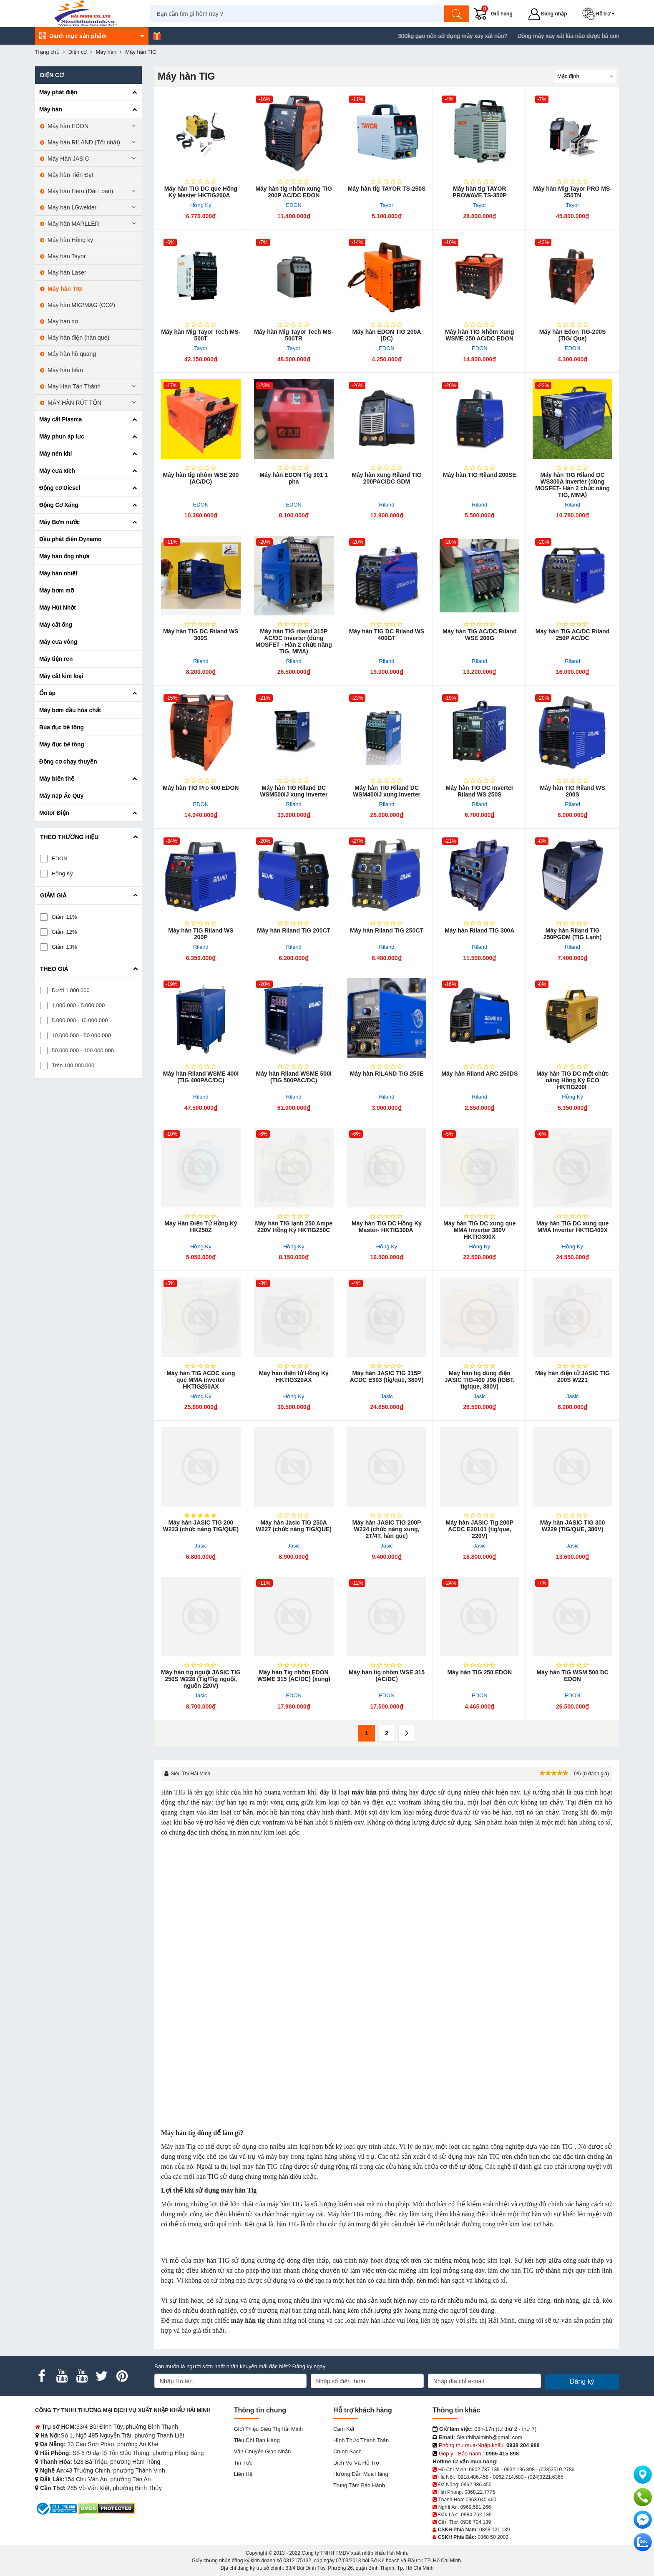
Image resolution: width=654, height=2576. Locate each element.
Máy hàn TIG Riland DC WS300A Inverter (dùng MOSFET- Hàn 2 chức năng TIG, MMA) (572, 484)
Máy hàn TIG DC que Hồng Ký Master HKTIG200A (200, 192)
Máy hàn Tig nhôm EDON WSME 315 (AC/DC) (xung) (293, 1675)
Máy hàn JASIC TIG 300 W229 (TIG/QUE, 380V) (572, 1525)
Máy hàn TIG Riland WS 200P (200, 933)
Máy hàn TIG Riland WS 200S (572, 791)
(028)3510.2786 (557, 2470)
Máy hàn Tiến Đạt (70, 174)
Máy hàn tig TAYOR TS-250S (387, 188)
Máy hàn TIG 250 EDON (479, 1672)
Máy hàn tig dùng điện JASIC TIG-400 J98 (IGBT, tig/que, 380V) (480, 1380)
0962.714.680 (508, 2477)
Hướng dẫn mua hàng (360, 2474)
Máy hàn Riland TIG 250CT (386, 930)
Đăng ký (582, 2381)
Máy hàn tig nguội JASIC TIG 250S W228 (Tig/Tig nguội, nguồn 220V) (201, 1679)
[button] (601, 13)
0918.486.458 (473, 2477)
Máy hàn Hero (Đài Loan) (80, 191)
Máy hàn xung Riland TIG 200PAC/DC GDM (386, 478)
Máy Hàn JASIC (68, 158)
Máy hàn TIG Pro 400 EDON (201, 787)
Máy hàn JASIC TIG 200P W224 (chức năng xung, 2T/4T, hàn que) (386, 1529)
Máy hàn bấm (65, 370)
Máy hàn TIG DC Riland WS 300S (200, 634)
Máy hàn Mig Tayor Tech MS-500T (200, 335)
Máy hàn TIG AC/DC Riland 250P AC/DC (573, 634)
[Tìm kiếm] (458, 13)
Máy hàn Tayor (67, 256)
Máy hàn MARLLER (73, 223)
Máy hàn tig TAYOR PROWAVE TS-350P (480, 192)
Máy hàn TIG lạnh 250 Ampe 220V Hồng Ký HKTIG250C (293, 1226)
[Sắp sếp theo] (585, 76)
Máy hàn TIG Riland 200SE (479, 474)
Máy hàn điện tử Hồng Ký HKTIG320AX (294, 1376)
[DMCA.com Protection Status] (106, 2508)
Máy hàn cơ (63, 321)
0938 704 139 (475, 2522)
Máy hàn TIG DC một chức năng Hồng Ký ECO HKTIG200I (572, 1080)
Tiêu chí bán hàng (257, 2440)
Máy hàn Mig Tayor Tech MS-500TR (293, 335)
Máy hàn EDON (68, 126)
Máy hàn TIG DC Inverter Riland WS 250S (479, 791)
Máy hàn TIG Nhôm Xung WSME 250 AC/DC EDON (479, 335)
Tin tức (243, 2463)
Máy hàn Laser (67, 272)
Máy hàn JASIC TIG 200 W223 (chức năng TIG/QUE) (201, 1525)
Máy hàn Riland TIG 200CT (293, 930)
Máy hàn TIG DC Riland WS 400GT (386, 634)
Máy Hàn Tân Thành (74, 386)
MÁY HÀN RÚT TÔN (74, 402)
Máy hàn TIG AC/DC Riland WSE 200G (480, 634)
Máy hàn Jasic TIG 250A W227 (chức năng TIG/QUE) (294, 1525)
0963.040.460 (480, 2500)
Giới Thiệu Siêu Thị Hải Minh (268, 2429)
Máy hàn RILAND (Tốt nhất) (84, 142)
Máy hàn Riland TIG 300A (479, 930)
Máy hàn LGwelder (72, 207)
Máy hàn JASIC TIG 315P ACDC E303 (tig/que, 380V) (387, 1376)
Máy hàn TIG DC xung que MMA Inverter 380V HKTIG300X (479, 1230)
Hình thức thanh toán (361, 2440)
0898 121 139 (494, 2530)
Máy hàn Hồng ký (70, 240)
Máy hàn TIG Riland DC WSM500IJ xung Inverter (293, 791)
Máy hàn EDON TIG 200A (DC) (386, 335)
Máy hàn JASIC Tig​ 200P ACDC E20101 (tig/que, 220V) (479, 1529)
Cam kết (343, 2429)
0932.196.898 (519, 2470)
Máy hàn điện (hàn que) (78, 337)
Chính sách (347, 2451)
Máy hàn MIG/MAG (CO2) (81, 305)
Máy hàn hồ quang (72, 353)
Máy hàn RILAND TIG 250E (387, 1073)
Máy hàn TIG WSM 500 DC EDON (572, 1675)
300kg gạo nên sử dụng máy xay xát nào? (495, 36)
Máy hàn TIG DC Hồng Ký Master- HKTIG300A (387, 1226)
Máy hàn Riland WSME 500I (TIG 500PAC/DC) (294, 1077)
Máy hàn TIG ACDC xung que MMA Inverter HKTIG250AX (200, 1380)
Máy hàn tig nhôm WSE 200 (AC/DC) (201, 478)
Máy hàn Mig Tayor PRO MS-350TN (572, 192)
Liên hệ (243, 2474)
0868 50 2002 (493, 2537)
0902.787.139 (484, 2470)
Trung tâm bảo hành (359, 2485)
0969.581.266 (475, 2507)
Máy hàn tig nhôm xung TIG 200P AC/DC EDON (293, 192)
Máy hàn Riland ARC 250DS (479, 1073)
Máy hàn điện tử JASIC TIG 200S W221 (572, 1376)
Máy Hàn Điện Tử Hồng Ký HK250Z (200, 1226)
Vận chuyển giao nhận (262, 2451)
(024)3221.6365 (545, 2477)
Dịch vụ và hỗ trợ (356, 2463)
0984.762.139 (476, 2515)
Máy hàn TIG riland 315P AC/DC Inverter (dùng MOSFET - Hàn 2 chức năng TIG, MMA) (294, 641)
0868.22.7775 (480, 2492)
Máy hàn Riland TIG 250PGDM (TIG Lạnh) (572, 933)
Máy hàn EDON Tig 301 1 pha (293, 478)
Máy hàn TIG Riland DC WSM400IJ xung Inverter (386, 791)
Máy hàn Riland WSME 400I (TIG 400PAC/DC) (201, 1077)
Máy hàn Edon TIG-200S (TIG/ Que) (572, 335)
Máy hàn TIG (65, 288)
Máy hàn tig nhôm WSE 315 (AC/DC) (387, 1675)
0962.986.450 (476, 2485)
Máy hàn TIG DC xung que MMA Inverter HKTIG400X (572, 1226)
